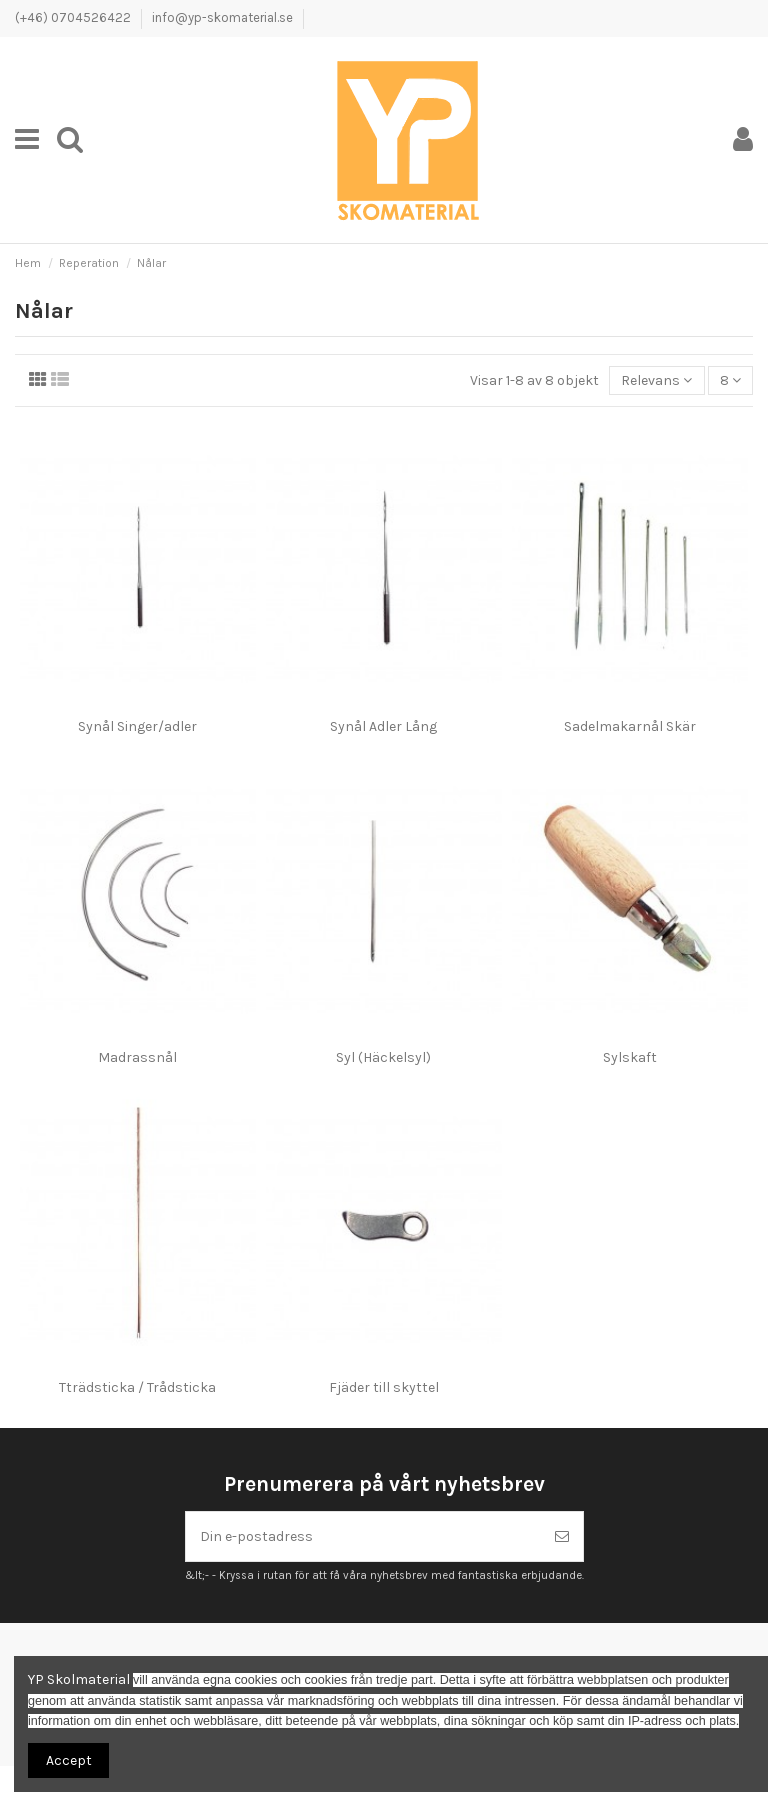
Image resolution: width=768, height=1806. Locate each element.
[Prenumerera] (562, 1536)
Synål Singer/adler (137, 726)
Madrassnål (137, 1057)
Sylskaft (630, 1057)
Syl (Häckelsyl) (383, 1057)
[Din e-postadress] (363, 1536)
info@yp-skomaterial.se (222, 17)
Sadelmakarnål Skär (630, 726)
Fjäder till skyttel (384, 1387)
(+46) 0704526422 (74, 17)
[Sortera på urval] (656, 380)
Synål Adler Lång (383, 726)
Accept (69, 1760)
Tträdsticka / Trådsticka (137, 1387)
